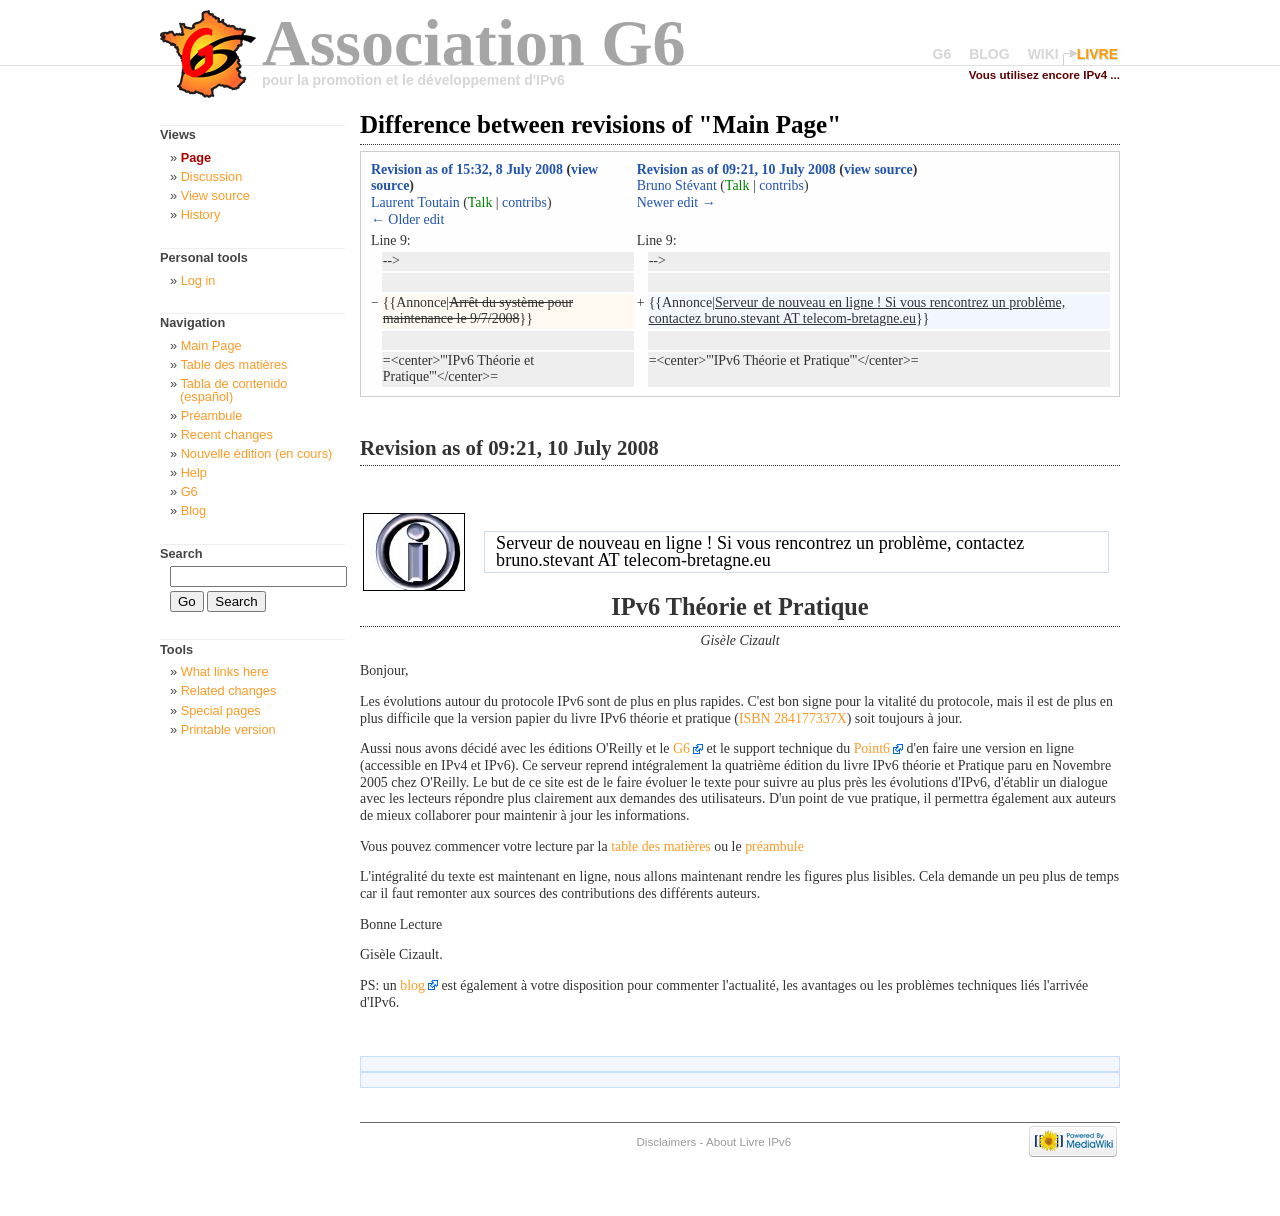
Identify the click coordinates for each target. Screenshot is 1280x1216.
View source (215, 195)
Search (181, 553)
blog (412, 985)
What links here (225, 671)
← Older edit (407, 219)
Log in (198, 280)
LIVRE (1097, 54)
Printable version (228, 729)
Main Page (211, 345)
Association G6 (474, 42)
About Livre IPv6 (748, 1141)
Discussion (212, 176)
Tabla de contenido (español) (233, 390)
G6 (942, 54)
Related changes (229, 690)
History (201, 214)
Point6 (872, 748)
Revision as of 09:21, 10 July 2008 (736, 169)
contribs (524, 202)
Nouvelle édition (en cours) (257, 453)
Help (194, 472)
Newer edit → (676, 202)
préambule (774, 846)
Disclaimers (666, 1141)
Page (196, 157)
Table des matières (233, 364)
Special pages (221, 710)
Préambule (212, 415)
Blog (194, 510)
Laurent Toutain (415, 202)
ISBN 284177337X (793, 718)
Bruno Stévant (677, 185)
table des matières (661, 846)
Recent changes (227, 434)
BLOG (989, 54)
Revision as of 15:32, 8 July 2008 (467, 169)
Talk (480, 202)
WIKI (1043, 54)
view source (878, 169)
